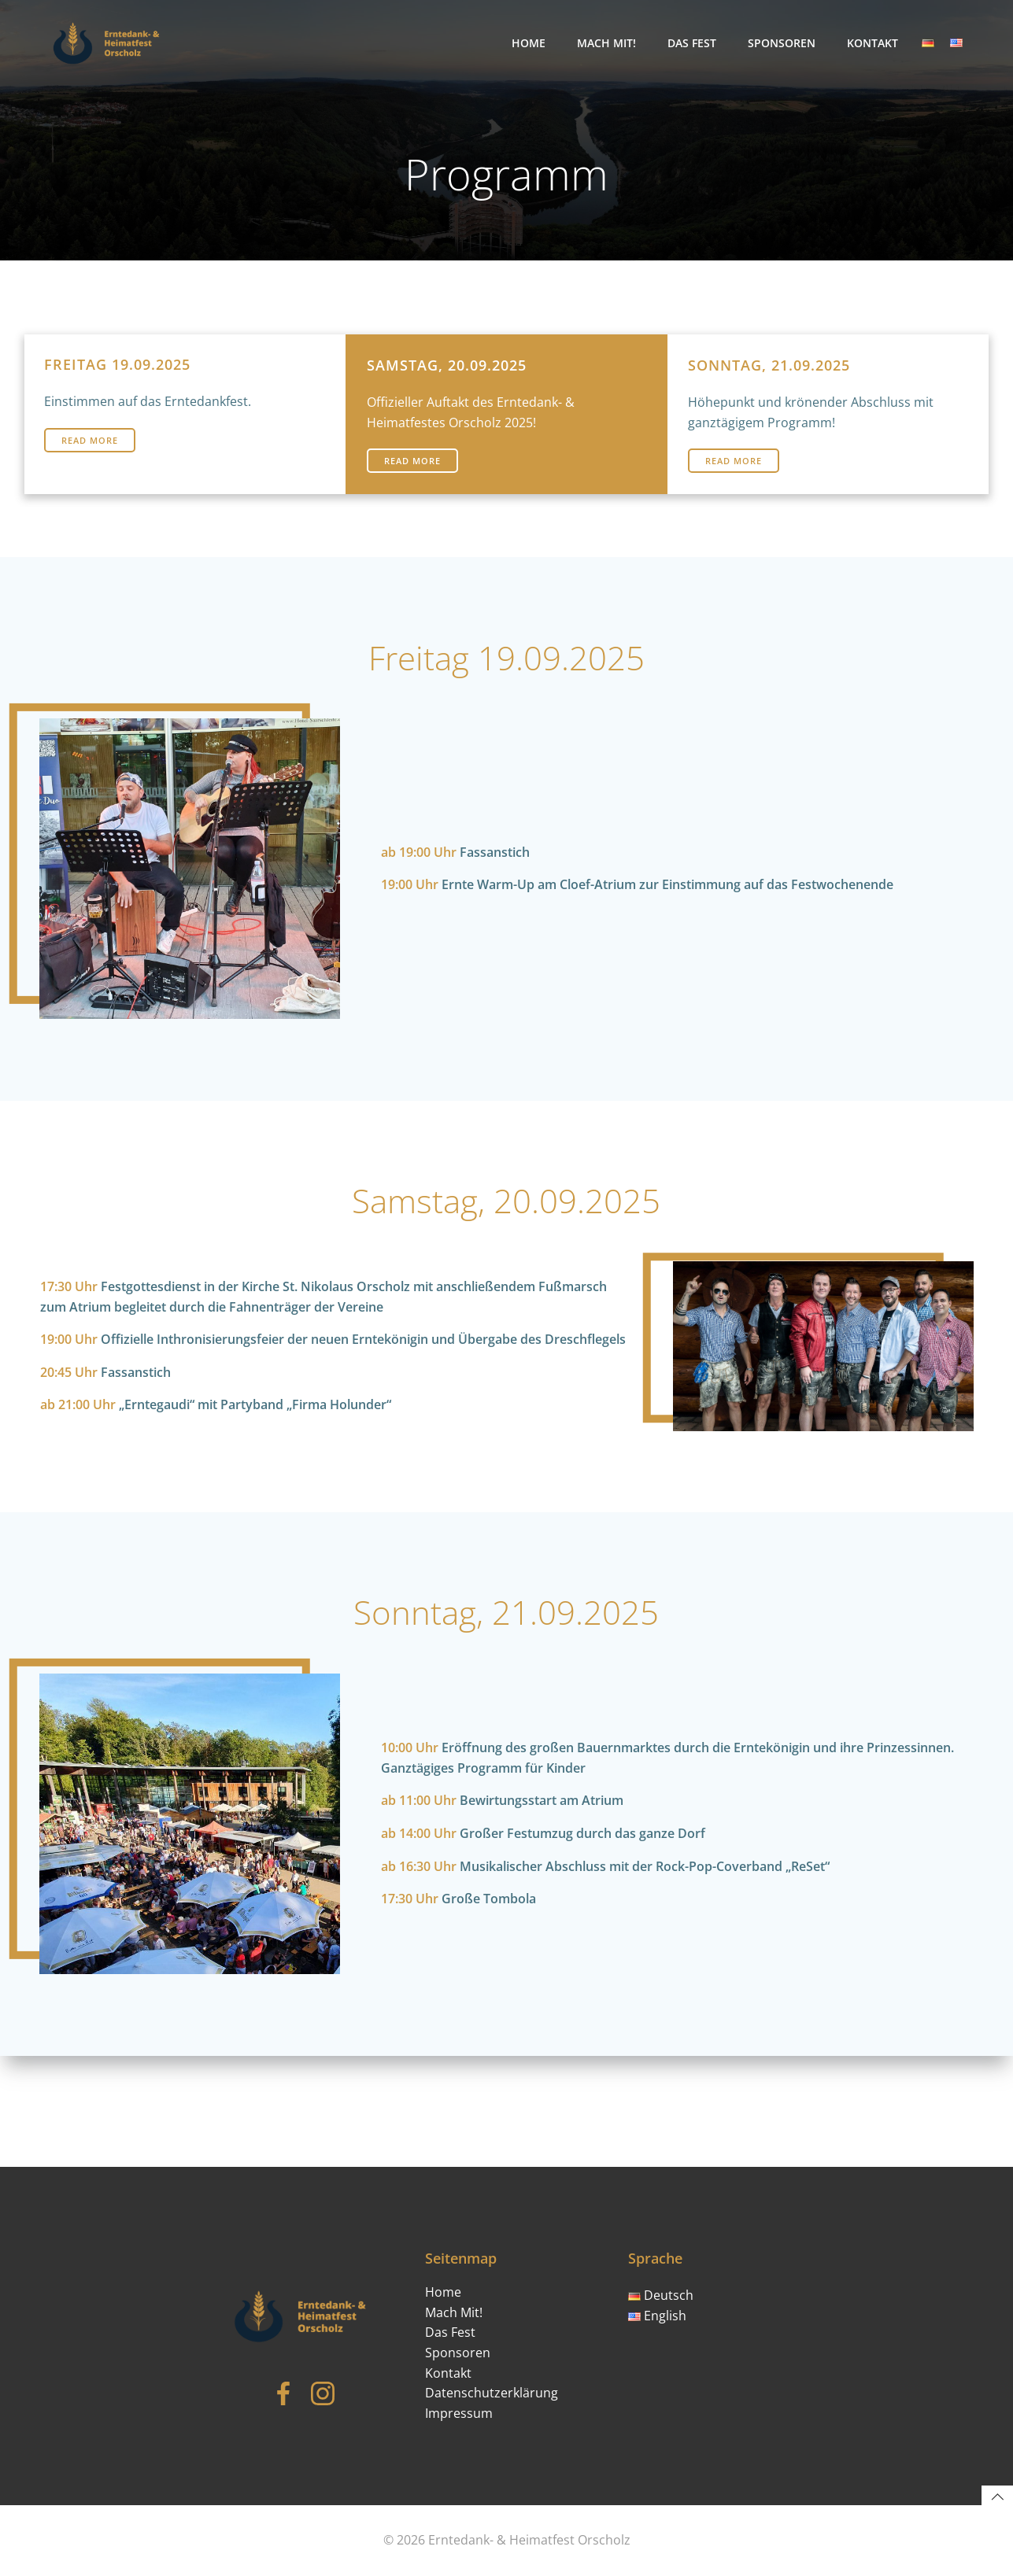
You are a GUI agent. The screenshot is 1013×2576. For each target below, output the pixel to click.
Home (532, 42)
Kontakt (875, 42)
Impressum (463, 2402)
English (660, 2304)
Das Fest (695, 42)
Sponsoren (785, 42)
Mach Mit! (609, 42)
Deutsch (664, 2284)
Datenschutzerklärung (495, 2381)
